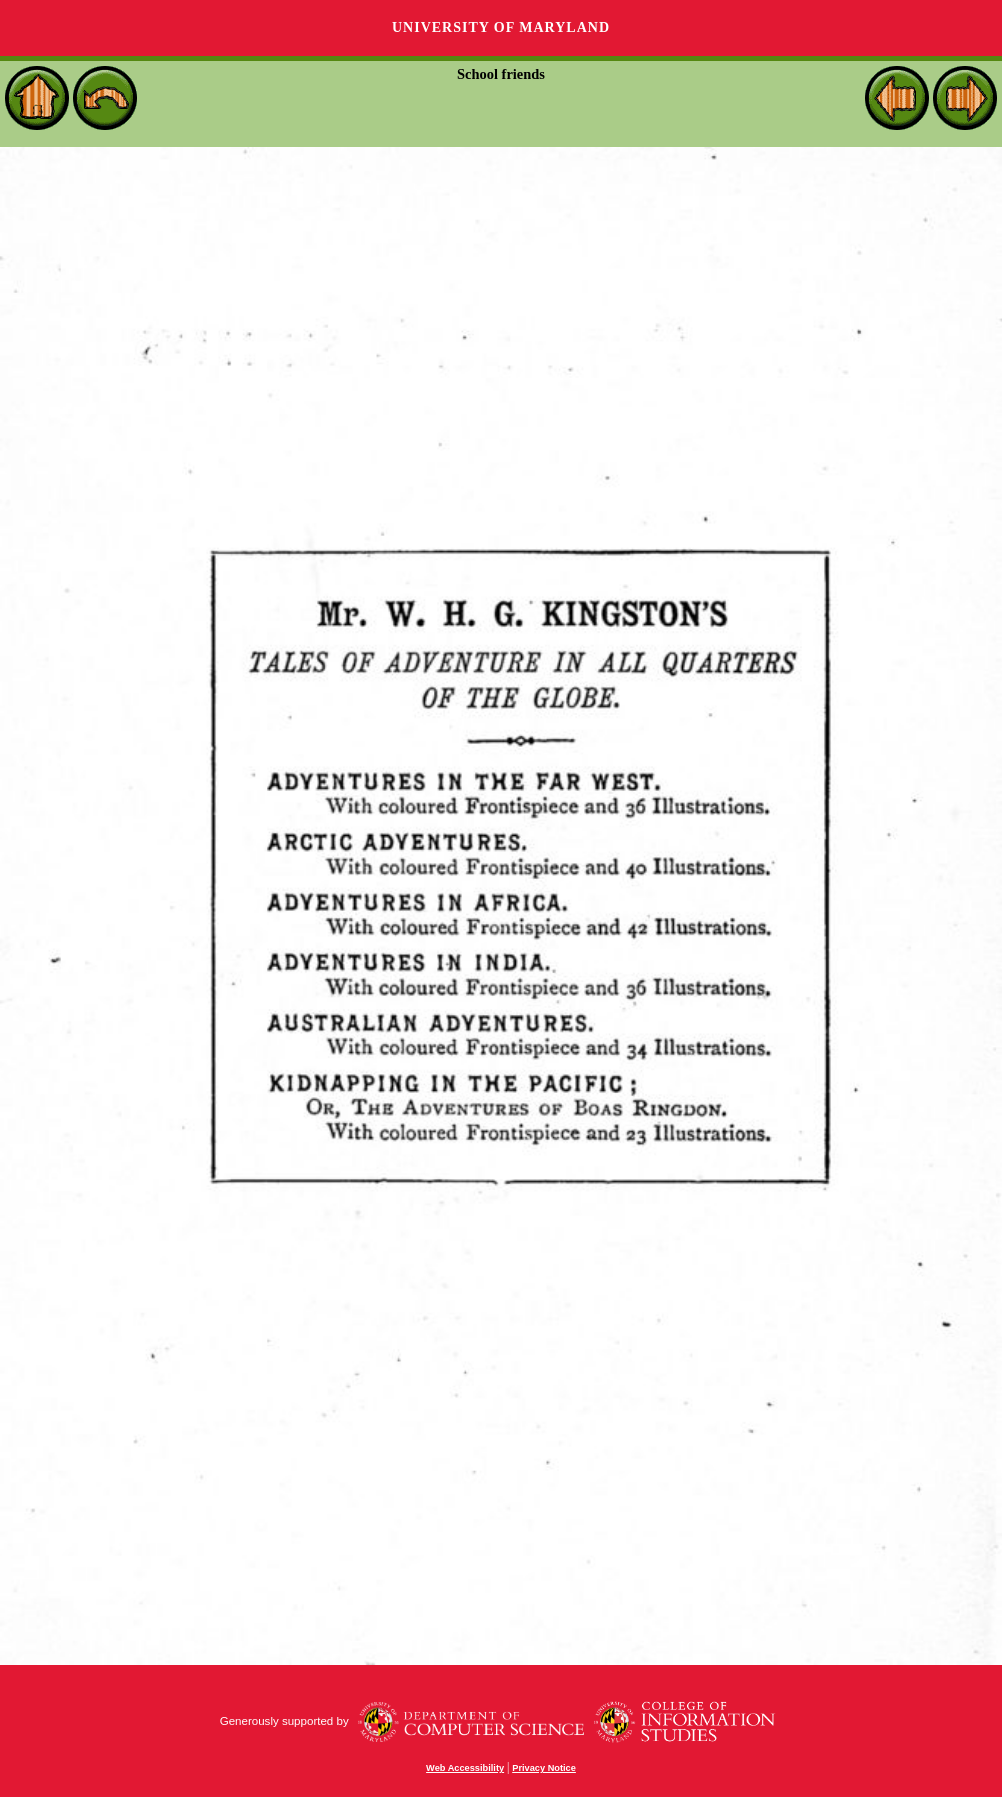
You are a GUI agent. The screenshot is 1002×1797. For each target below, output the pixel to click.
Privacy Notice (544, 1768)
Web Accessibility (465, 1768)
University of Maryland (501, 27)
